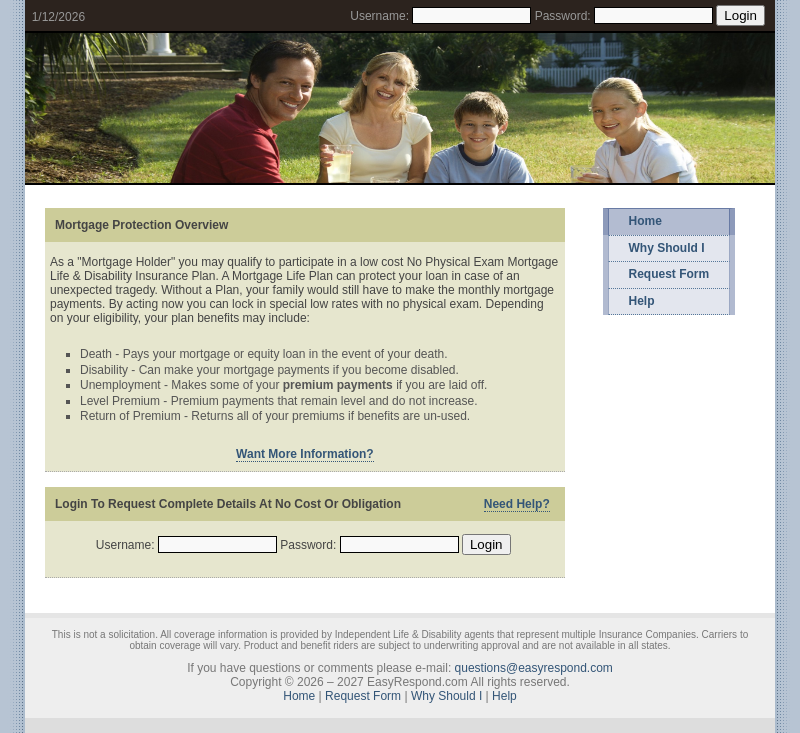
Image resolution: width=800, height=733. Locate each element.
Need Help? (517, 504)
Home (645, 221)
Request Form (669, 274)
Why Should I (667, 248)
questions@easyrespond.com (534, 668)
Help (642, 301)
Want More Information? (305, 454)
